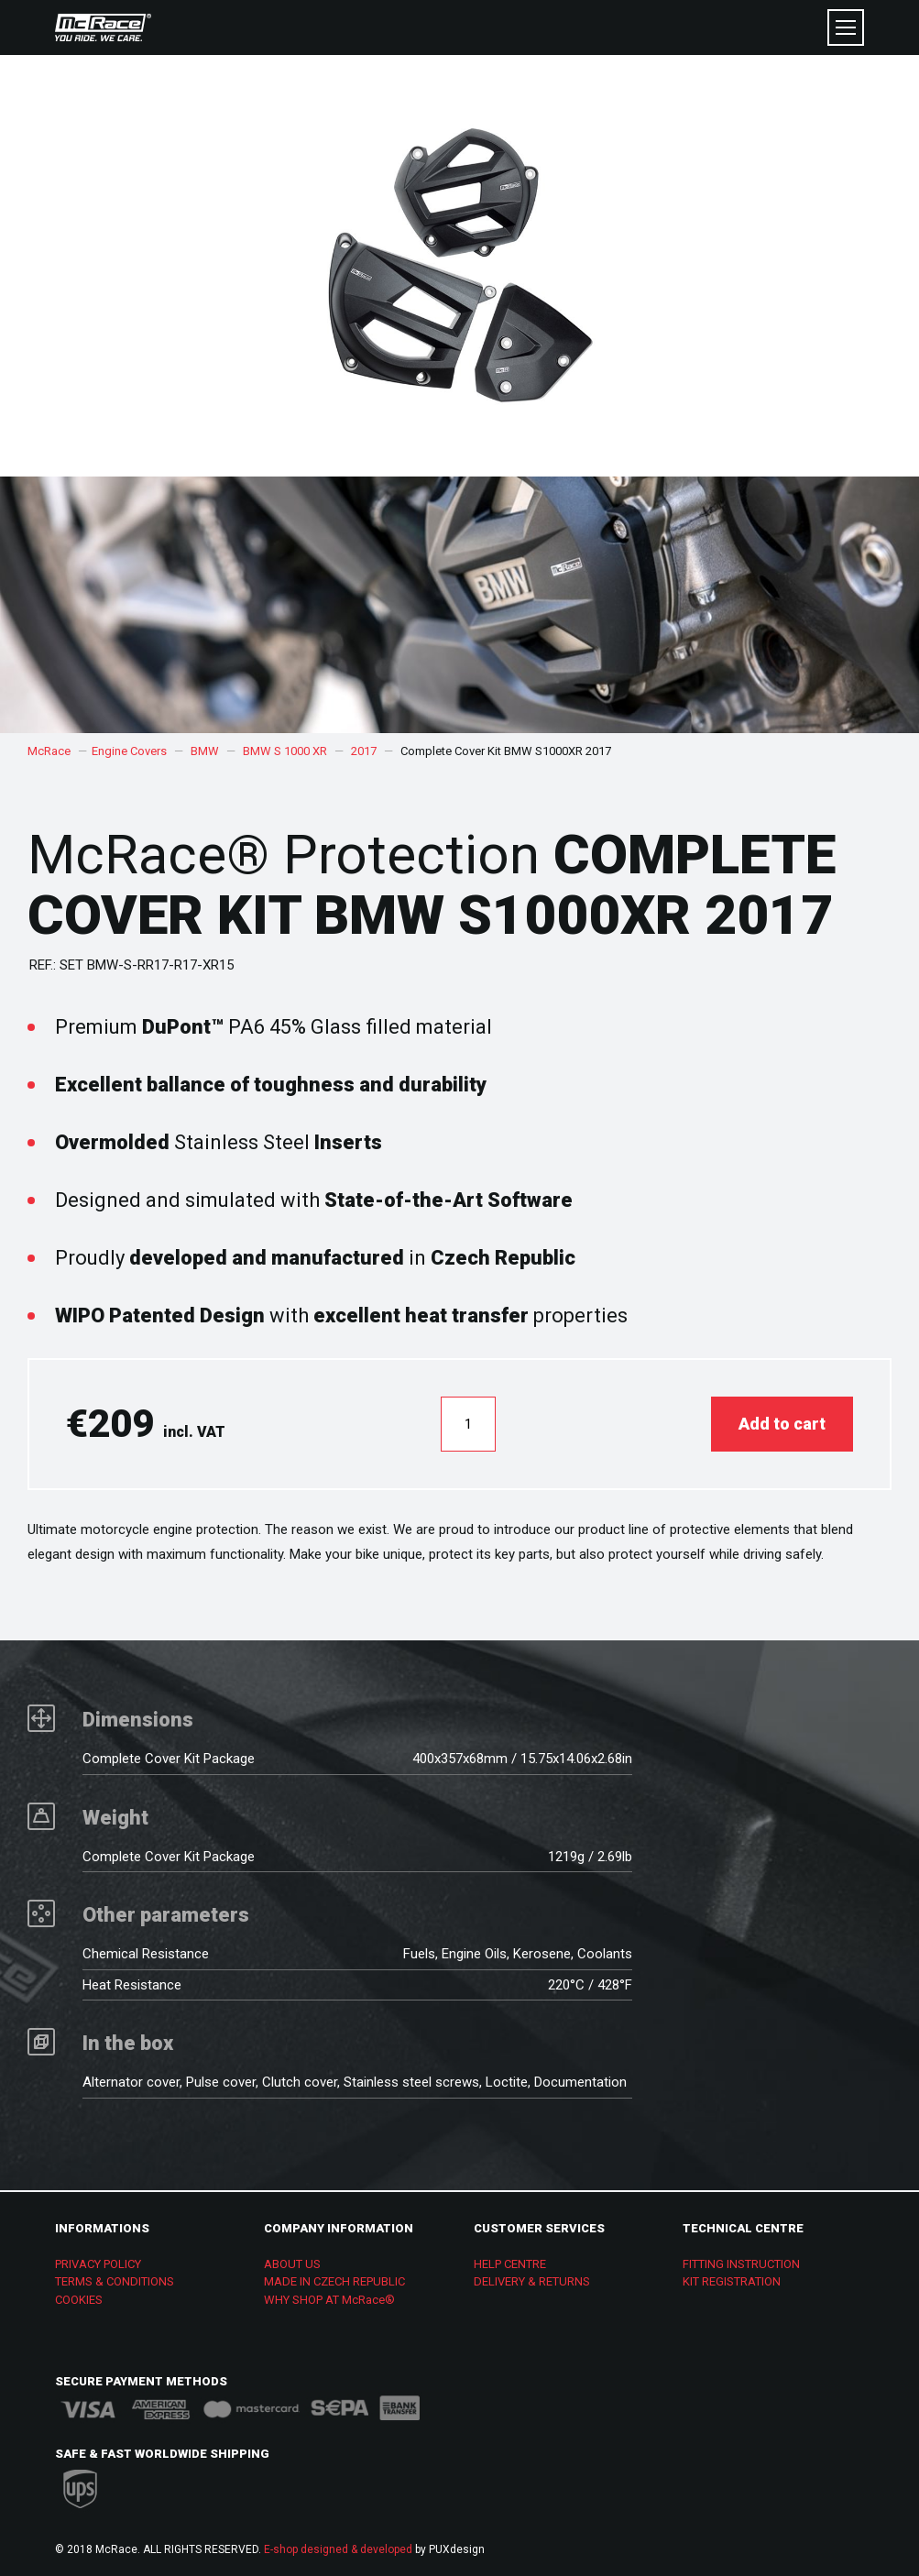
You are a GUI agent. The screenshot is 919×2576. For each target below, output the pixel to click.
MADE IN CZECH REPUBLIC (334, 2281)
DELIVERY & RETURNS (532, 2281)
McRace (49, 751)
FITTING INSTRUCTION (741, 2264)
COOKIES (79, 2300)
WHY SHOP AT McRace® (329, 2300)
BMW (205, 751)
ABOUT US (292, 2264)
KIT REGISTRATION (732, 2281)
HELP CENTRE (510, 2264)
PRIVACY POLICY (98, 2264)
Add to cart (782, 1423)
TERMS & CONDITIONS (114, 2281)
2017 (364, 751)
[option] (459, 605)
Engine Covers (129, 751)
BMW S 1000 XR (285, 751)
